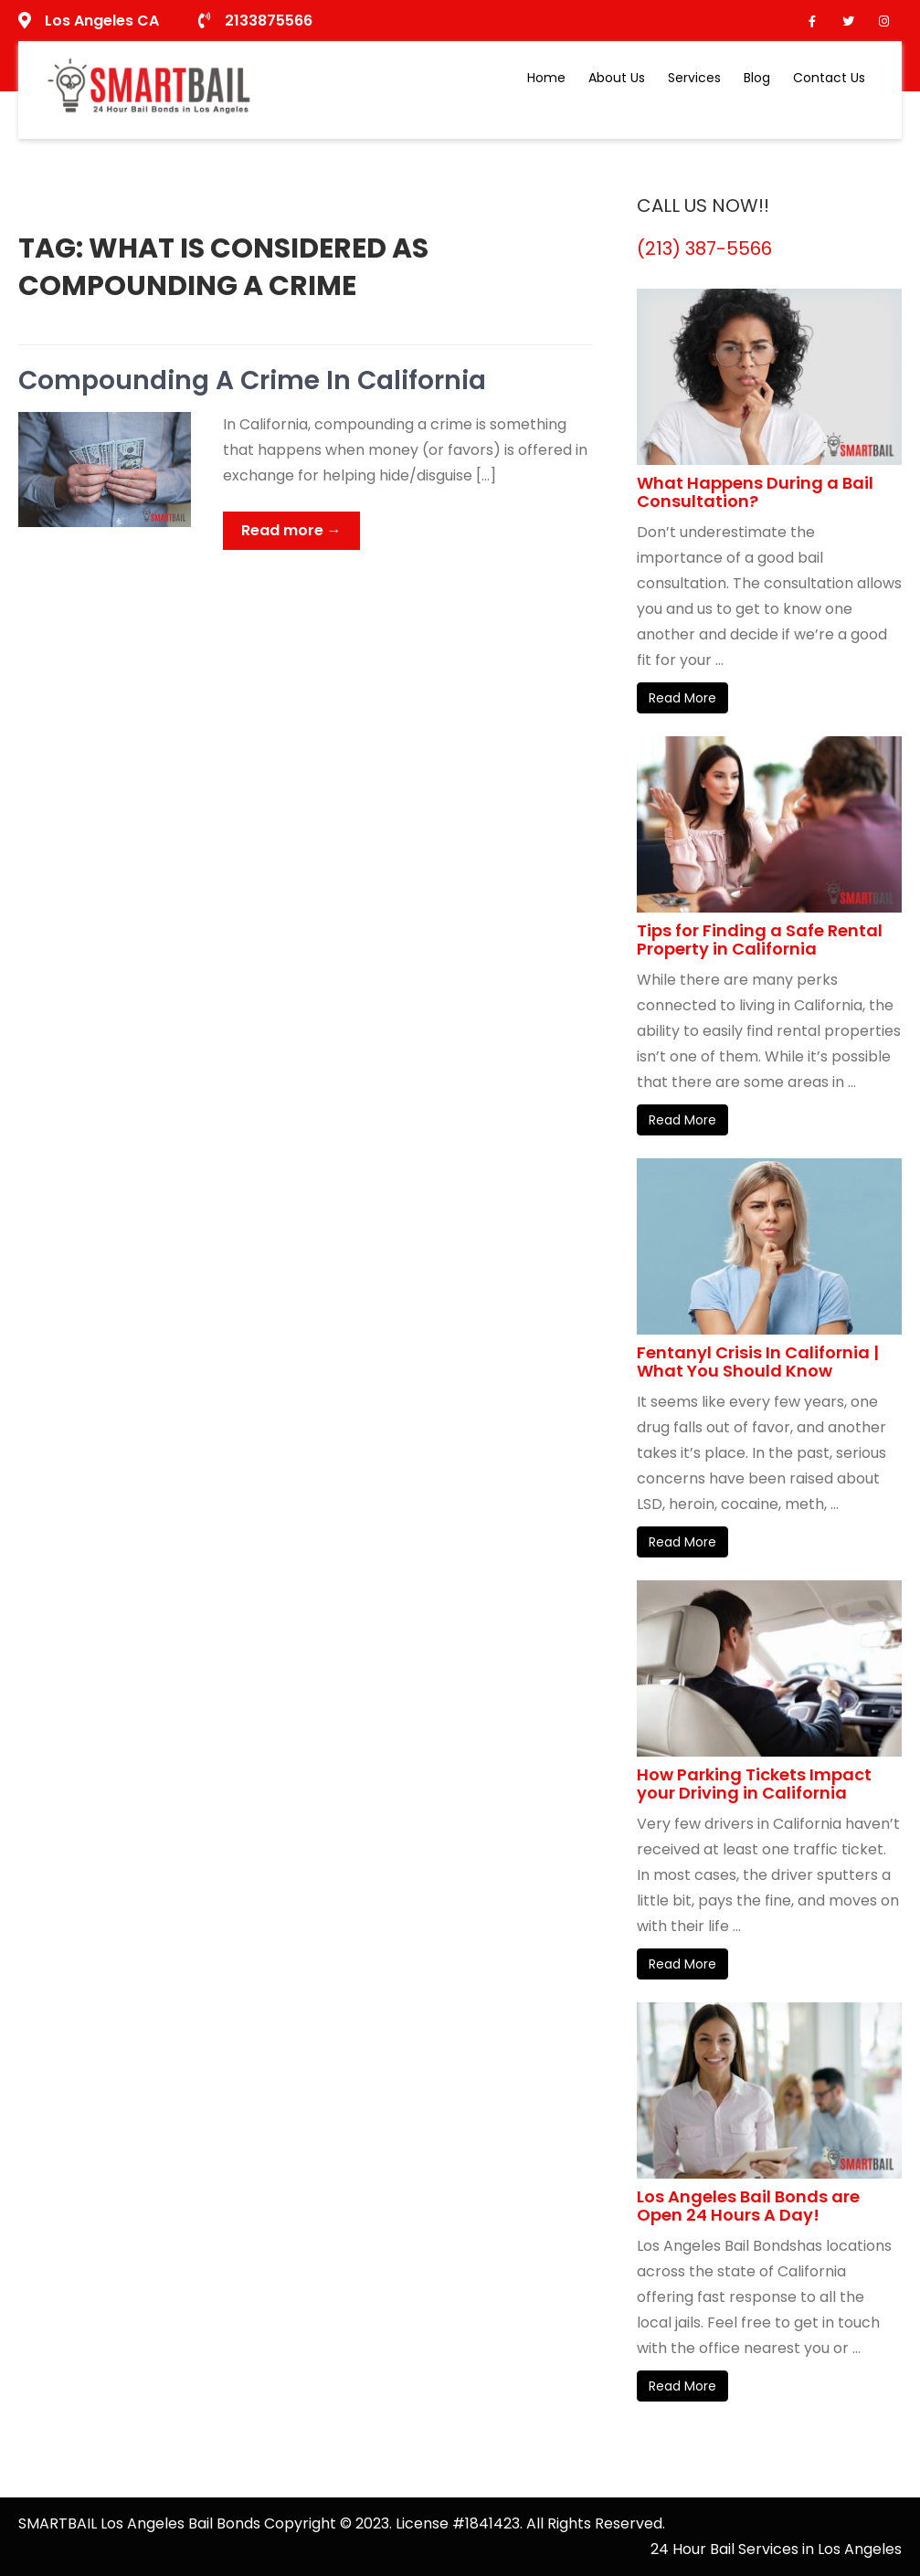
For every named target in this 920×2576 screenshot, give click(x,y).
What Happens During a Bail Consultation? (755, 491)
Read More (682, 698)
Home (546, 78)
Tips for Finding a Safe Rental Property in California (760, 939)
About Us (616, 78)
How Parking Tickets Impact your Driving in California (754, 1783)
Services (694, 78)
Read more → (291, 530)
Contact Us (829, 78)
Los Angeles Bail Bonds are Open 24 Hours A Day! (748, 2205)
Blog (757, 78)
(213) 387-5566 (704, 248)
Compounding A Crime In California (252, 380)
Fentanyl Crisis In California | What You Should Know (758, 1361)
